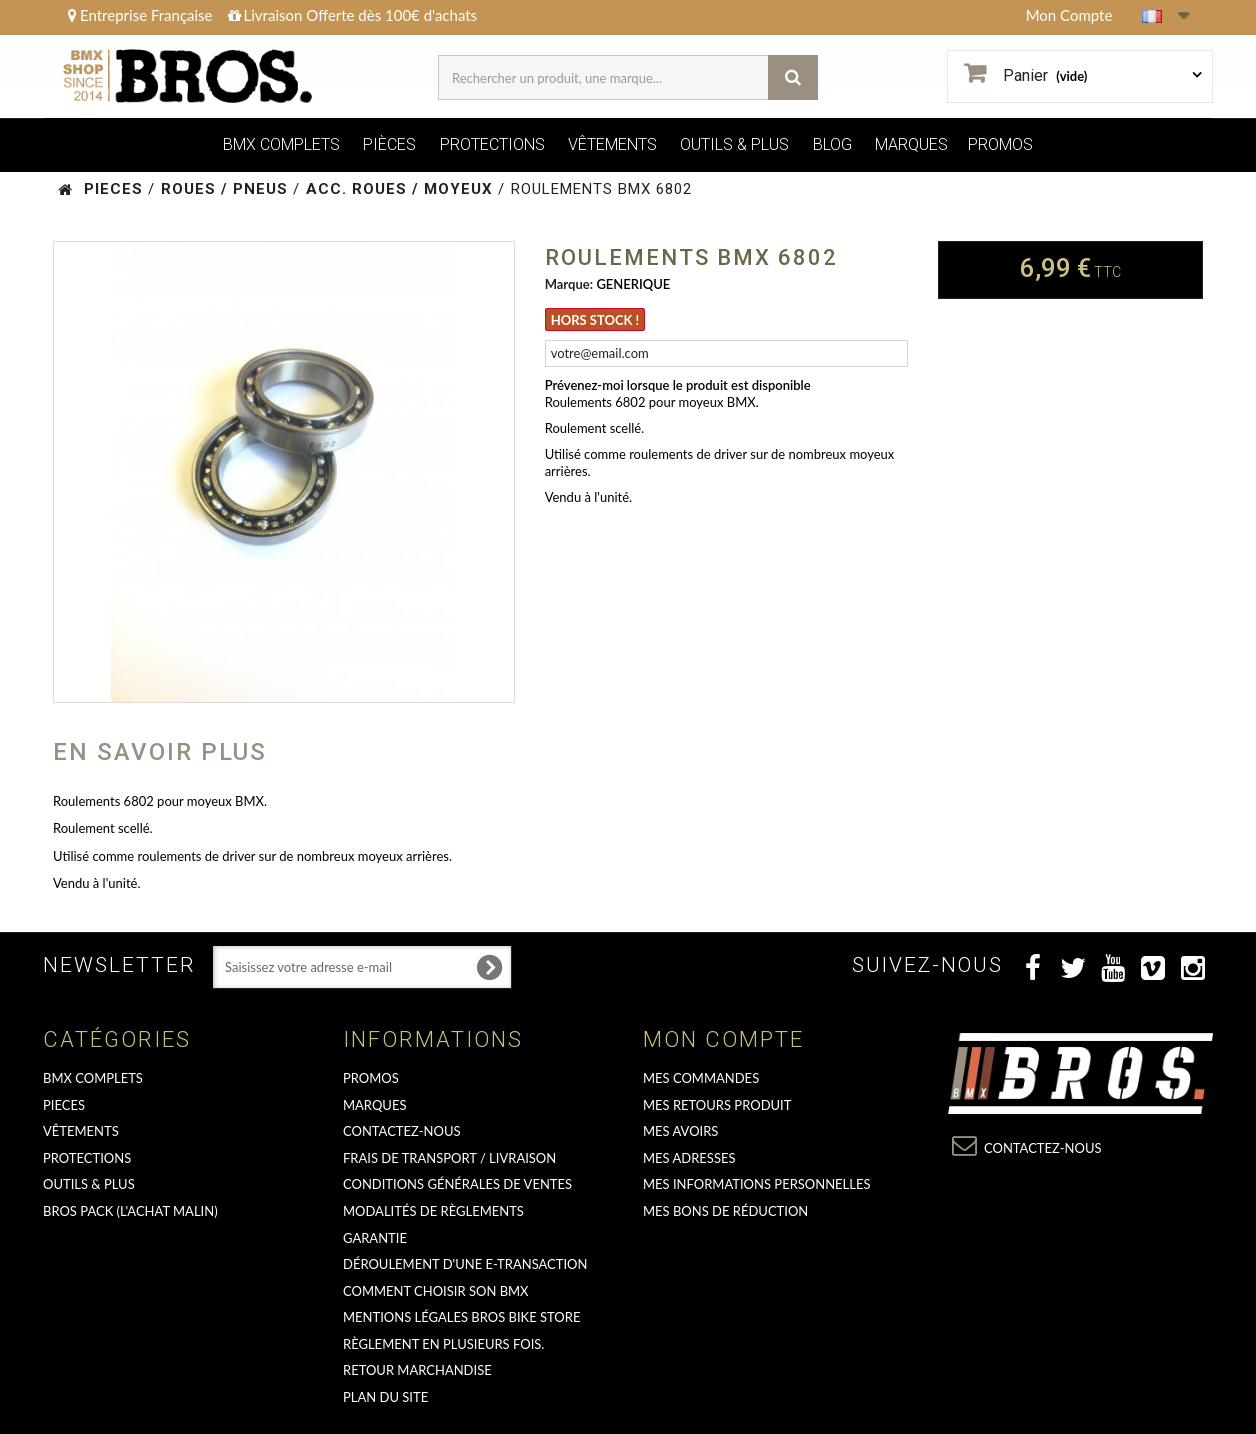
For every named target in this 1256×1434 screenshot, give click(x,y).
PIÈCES (389, 144)
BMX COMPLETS (281, 144)
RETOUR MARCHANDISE (417, 1370)
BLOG (832, 144)
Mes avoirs (680, 1131)
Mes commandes (701, 1078)
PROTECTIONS (492, 144)
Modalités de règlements (433, 1211)
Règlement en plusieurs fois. (443, 1344)
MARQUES (911, 144)
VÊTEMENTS (612, 144)
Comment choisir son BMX (436, 1291)
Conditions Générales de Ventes (457, 1184)
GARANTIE (375, 1238)
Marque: (569, 284)
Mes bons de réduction (725, 1211)
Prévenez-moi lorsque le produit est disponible (678, 385)
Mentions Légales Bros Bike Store (461, 1317)
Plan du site (385, 1397)
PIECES (64, 1105)
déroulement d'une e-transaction (465, 1264)
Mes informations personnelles (757, 1184)
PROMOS (1000, 144)
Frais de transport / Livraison (449, 1158)
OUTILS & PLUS (734, 144)
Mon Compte (1069, 15)
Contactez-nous (402, 1131)
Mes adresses (689, 1158)
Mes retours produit (717, 1105)
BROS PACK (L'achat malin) (130, 1211)
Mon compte (723, 1039)
